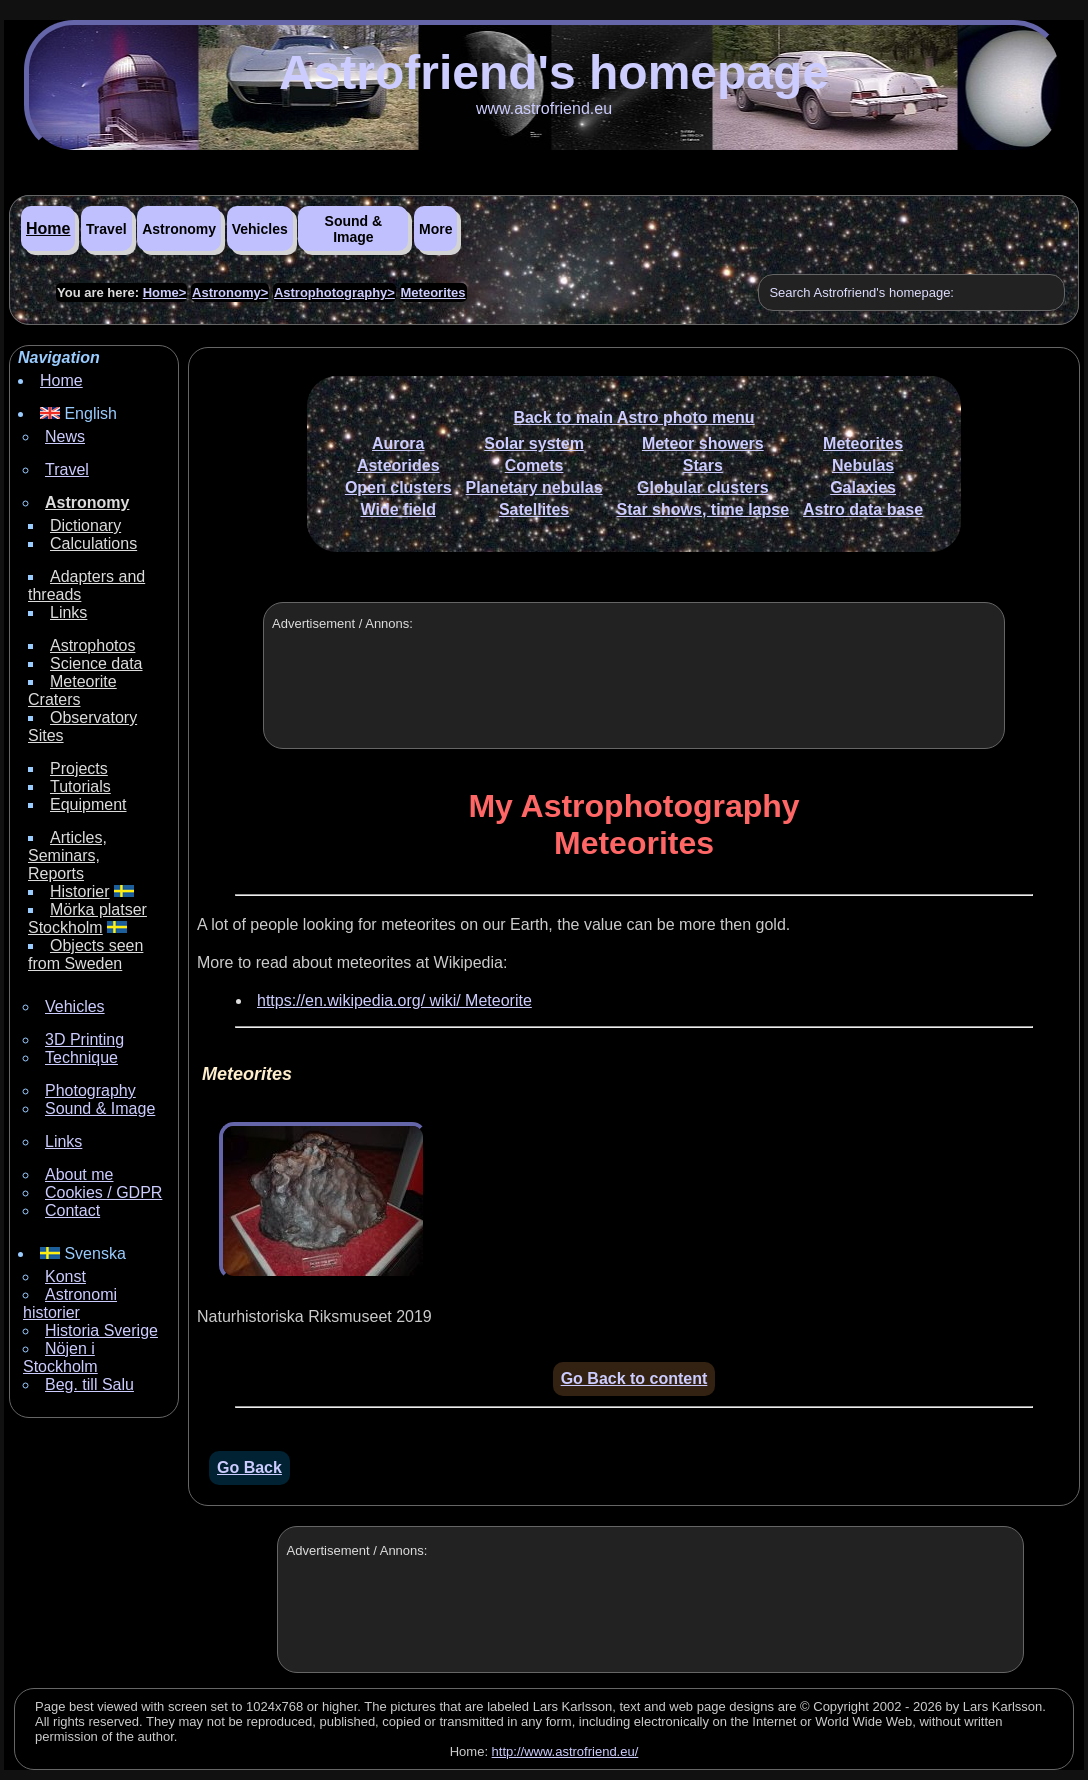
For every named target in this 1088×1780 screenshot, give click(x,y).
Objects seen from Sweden (85, 954)
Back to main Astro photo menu (633, 417)
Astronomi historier (70, 1303)
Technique (81, 1057)
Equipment (88, 804)
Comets (534, 465)
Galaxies (863, 487)
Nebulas (863, 465)
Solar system (534, 443)
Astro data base (863, 509)
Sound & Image (354, 229)
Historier (80, 891)
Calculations (93, 543)
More (435, 229)
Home (48, 228)
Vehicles (260, 229)
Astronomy (179, 229)
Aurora (398, 443)
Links (68, 612)
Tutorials (80, 786)
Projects (79, 768)
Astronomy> (230, 292)
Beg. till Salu (89, 1384)
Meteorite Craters (72, 690)
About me (79, 1174)
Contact (72, 1210)
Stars (703, 465)
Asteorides (398, 465)
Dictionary (85, 525)
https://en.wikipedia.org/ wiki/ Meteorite (394, 1000)
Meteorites (433, 292)
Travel (106, 229)
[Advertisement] (631, 700)
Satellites (534, 509)
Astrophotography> (334, 292)
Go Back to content (634, 1378)
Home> (165, 292)
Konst (65, 1276)
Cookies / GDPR (103, 1192)
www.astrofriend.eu (544, 108)
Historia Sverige (101, 1330)
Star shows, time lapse (703, 509)
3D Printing (84, 1039)
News (65, 436)
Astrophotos (92, 645)
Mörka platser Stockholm (87, 918)
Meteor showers (703, 443)
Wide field (398, 509)
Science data (96, 663)
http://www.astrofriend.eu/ (565, 1751)
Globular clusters (703, 487)
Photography (90, 1090)
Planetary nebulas (534, 487)
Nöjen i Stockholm (60, 1357)
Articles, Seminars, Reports (67, 855)
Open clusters (398, 487)
